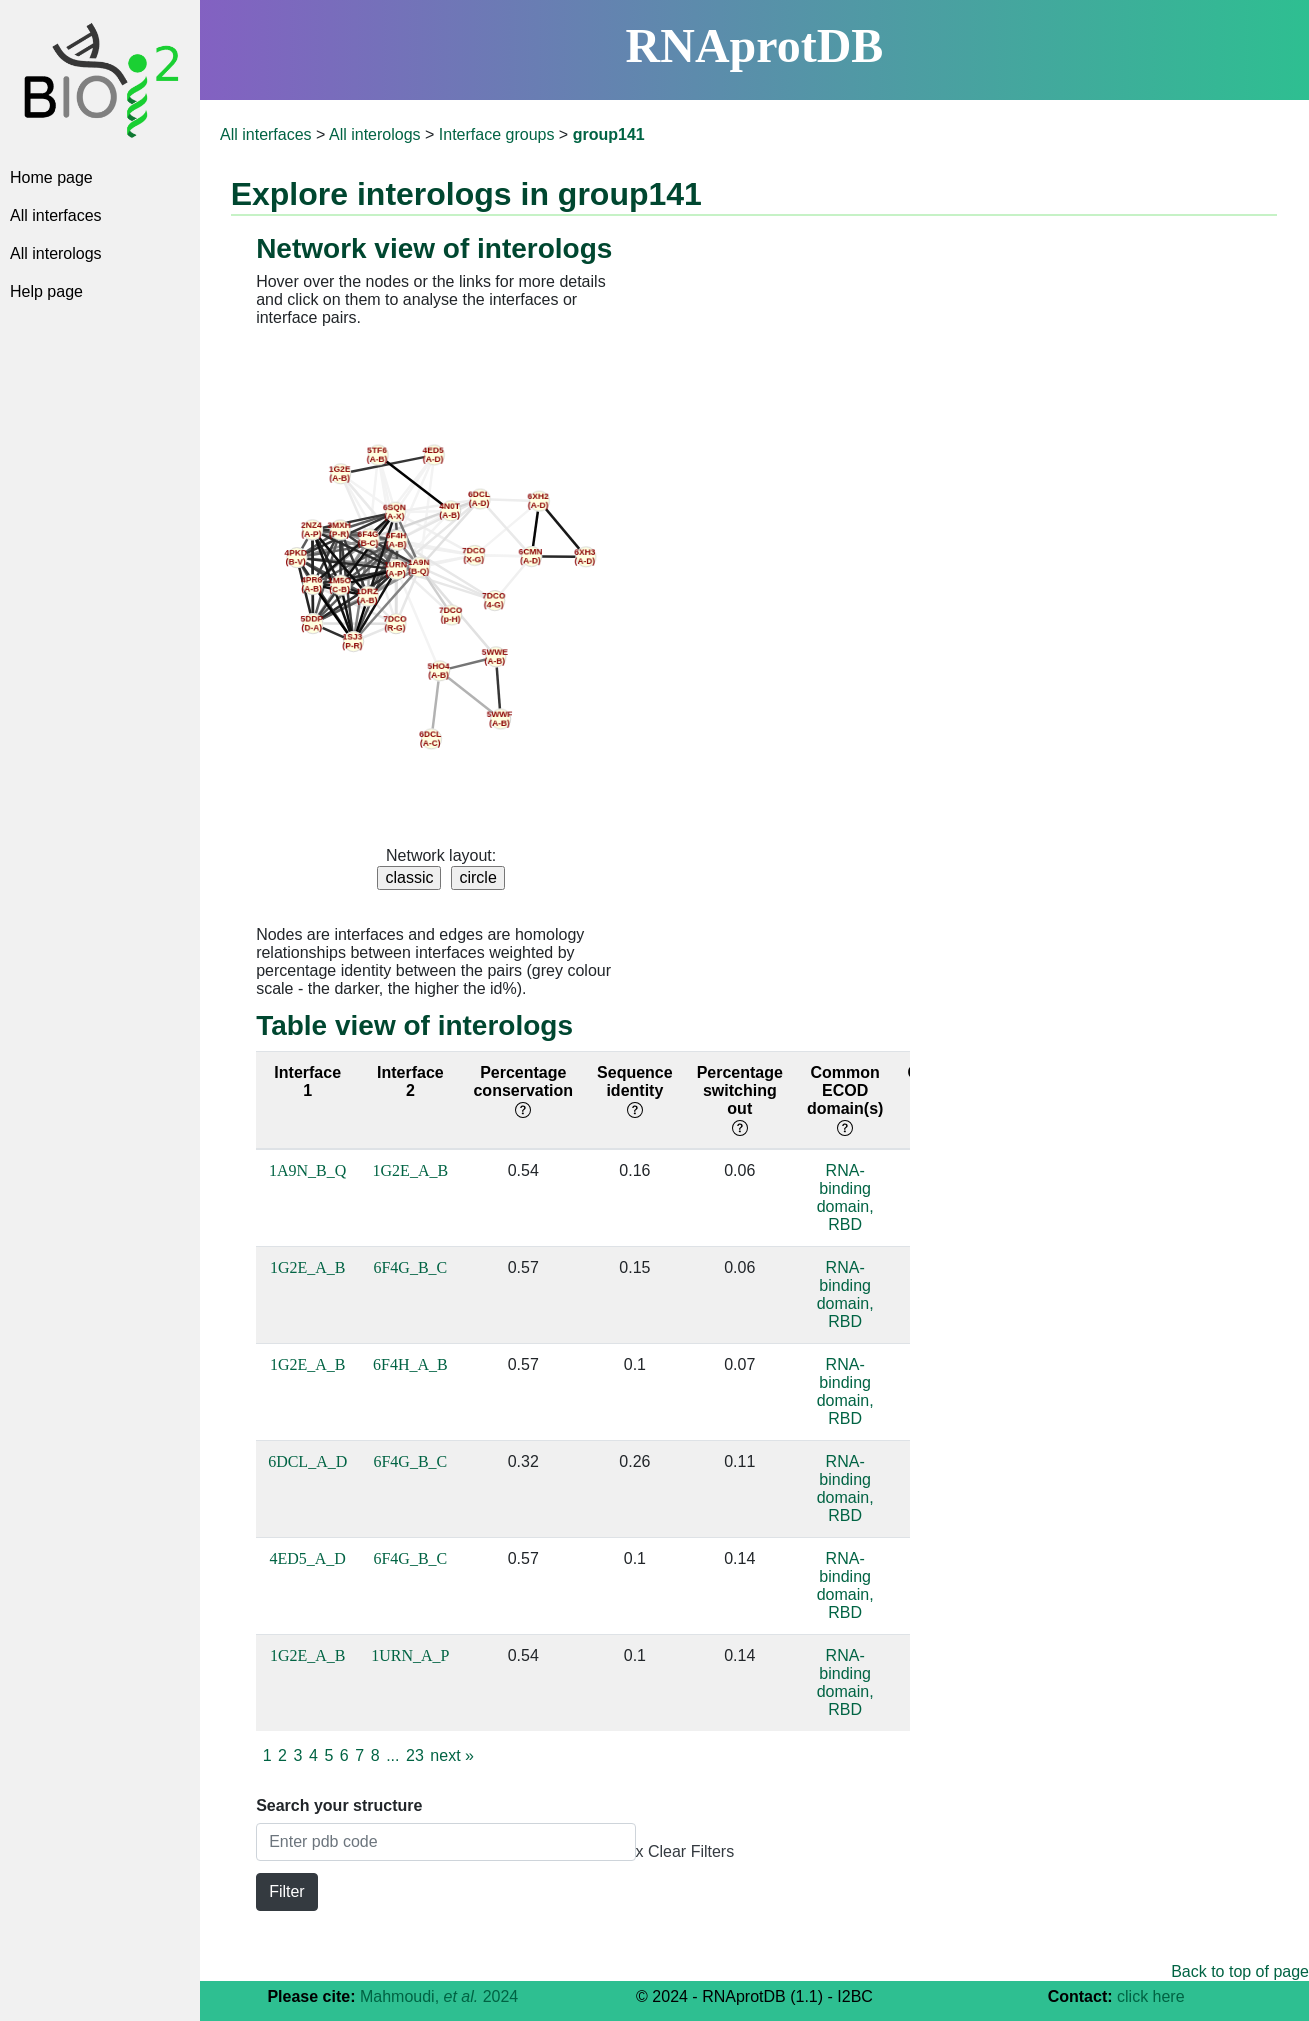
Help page (46, 291)
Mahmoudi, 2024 (439, 1996)
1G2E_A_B (411, 1170)
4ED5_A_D (307, 1558)
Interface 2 (410, 1081)
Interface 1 (307, 1081)
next (452, 1755)
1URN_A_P (410, 1655)
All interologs (56, 253)
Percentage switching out (740, 1099)
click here (1151, 1996)
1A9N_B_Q (307, 1170)
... (392, 1755)
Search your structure (339, 1805)
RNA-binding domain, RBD (845, 1197)
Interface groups (497, 134)
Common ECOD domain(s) (845, 1099)
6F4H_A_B (410, 1364)
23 (415, 1755)
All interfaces (56, 215)
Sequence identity (635, 1090)
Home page (51, 177)
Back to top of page (1240, 1971)
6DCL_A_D (307, 1461)
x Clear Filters (685, 1851)
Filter (287, 1891)
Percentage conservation (523, 1090)
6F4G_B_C (410, 1267)
